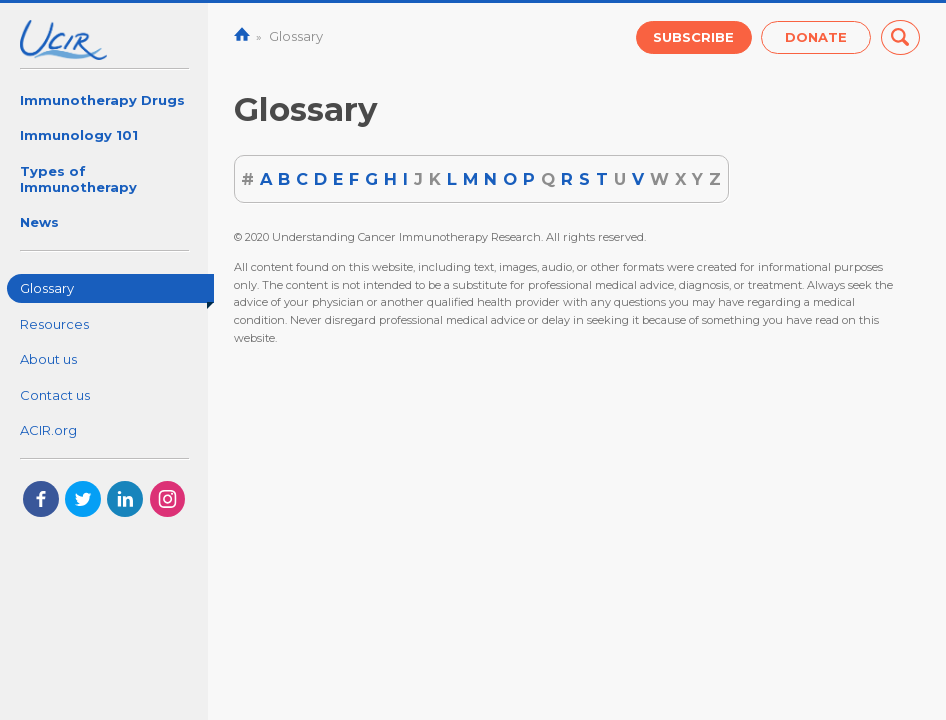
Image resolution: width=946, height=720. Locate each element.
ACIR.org (48, 430)
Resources (54, 324)
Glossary (117, 291)
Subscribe (693, 37)
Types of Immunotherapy (78, 179)
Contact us (55, 395)
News (39, 222)
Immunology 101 (79, 135)
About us (48, 359)
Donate (816, 37)
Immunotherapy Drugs (102, 100)
